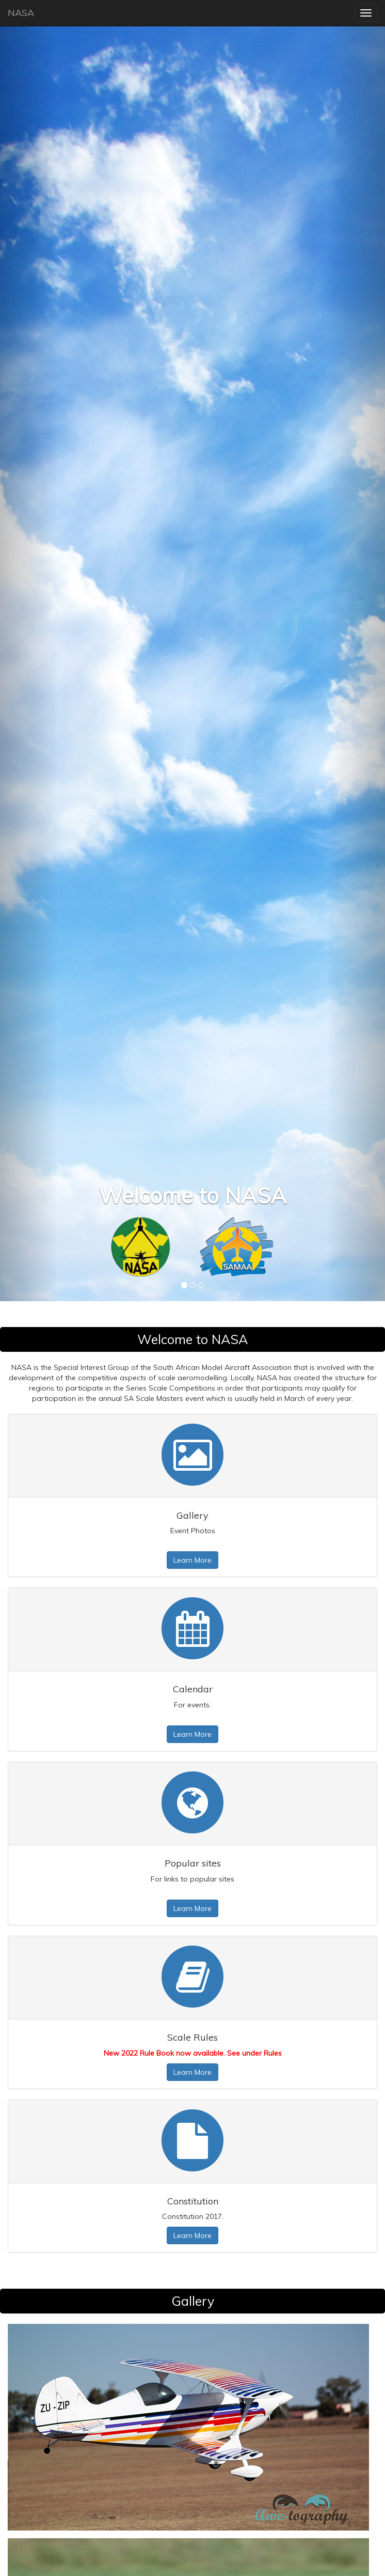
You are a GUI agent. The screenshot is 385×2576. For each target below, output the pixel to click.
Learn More (192, 1560)
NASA (21, 13)
